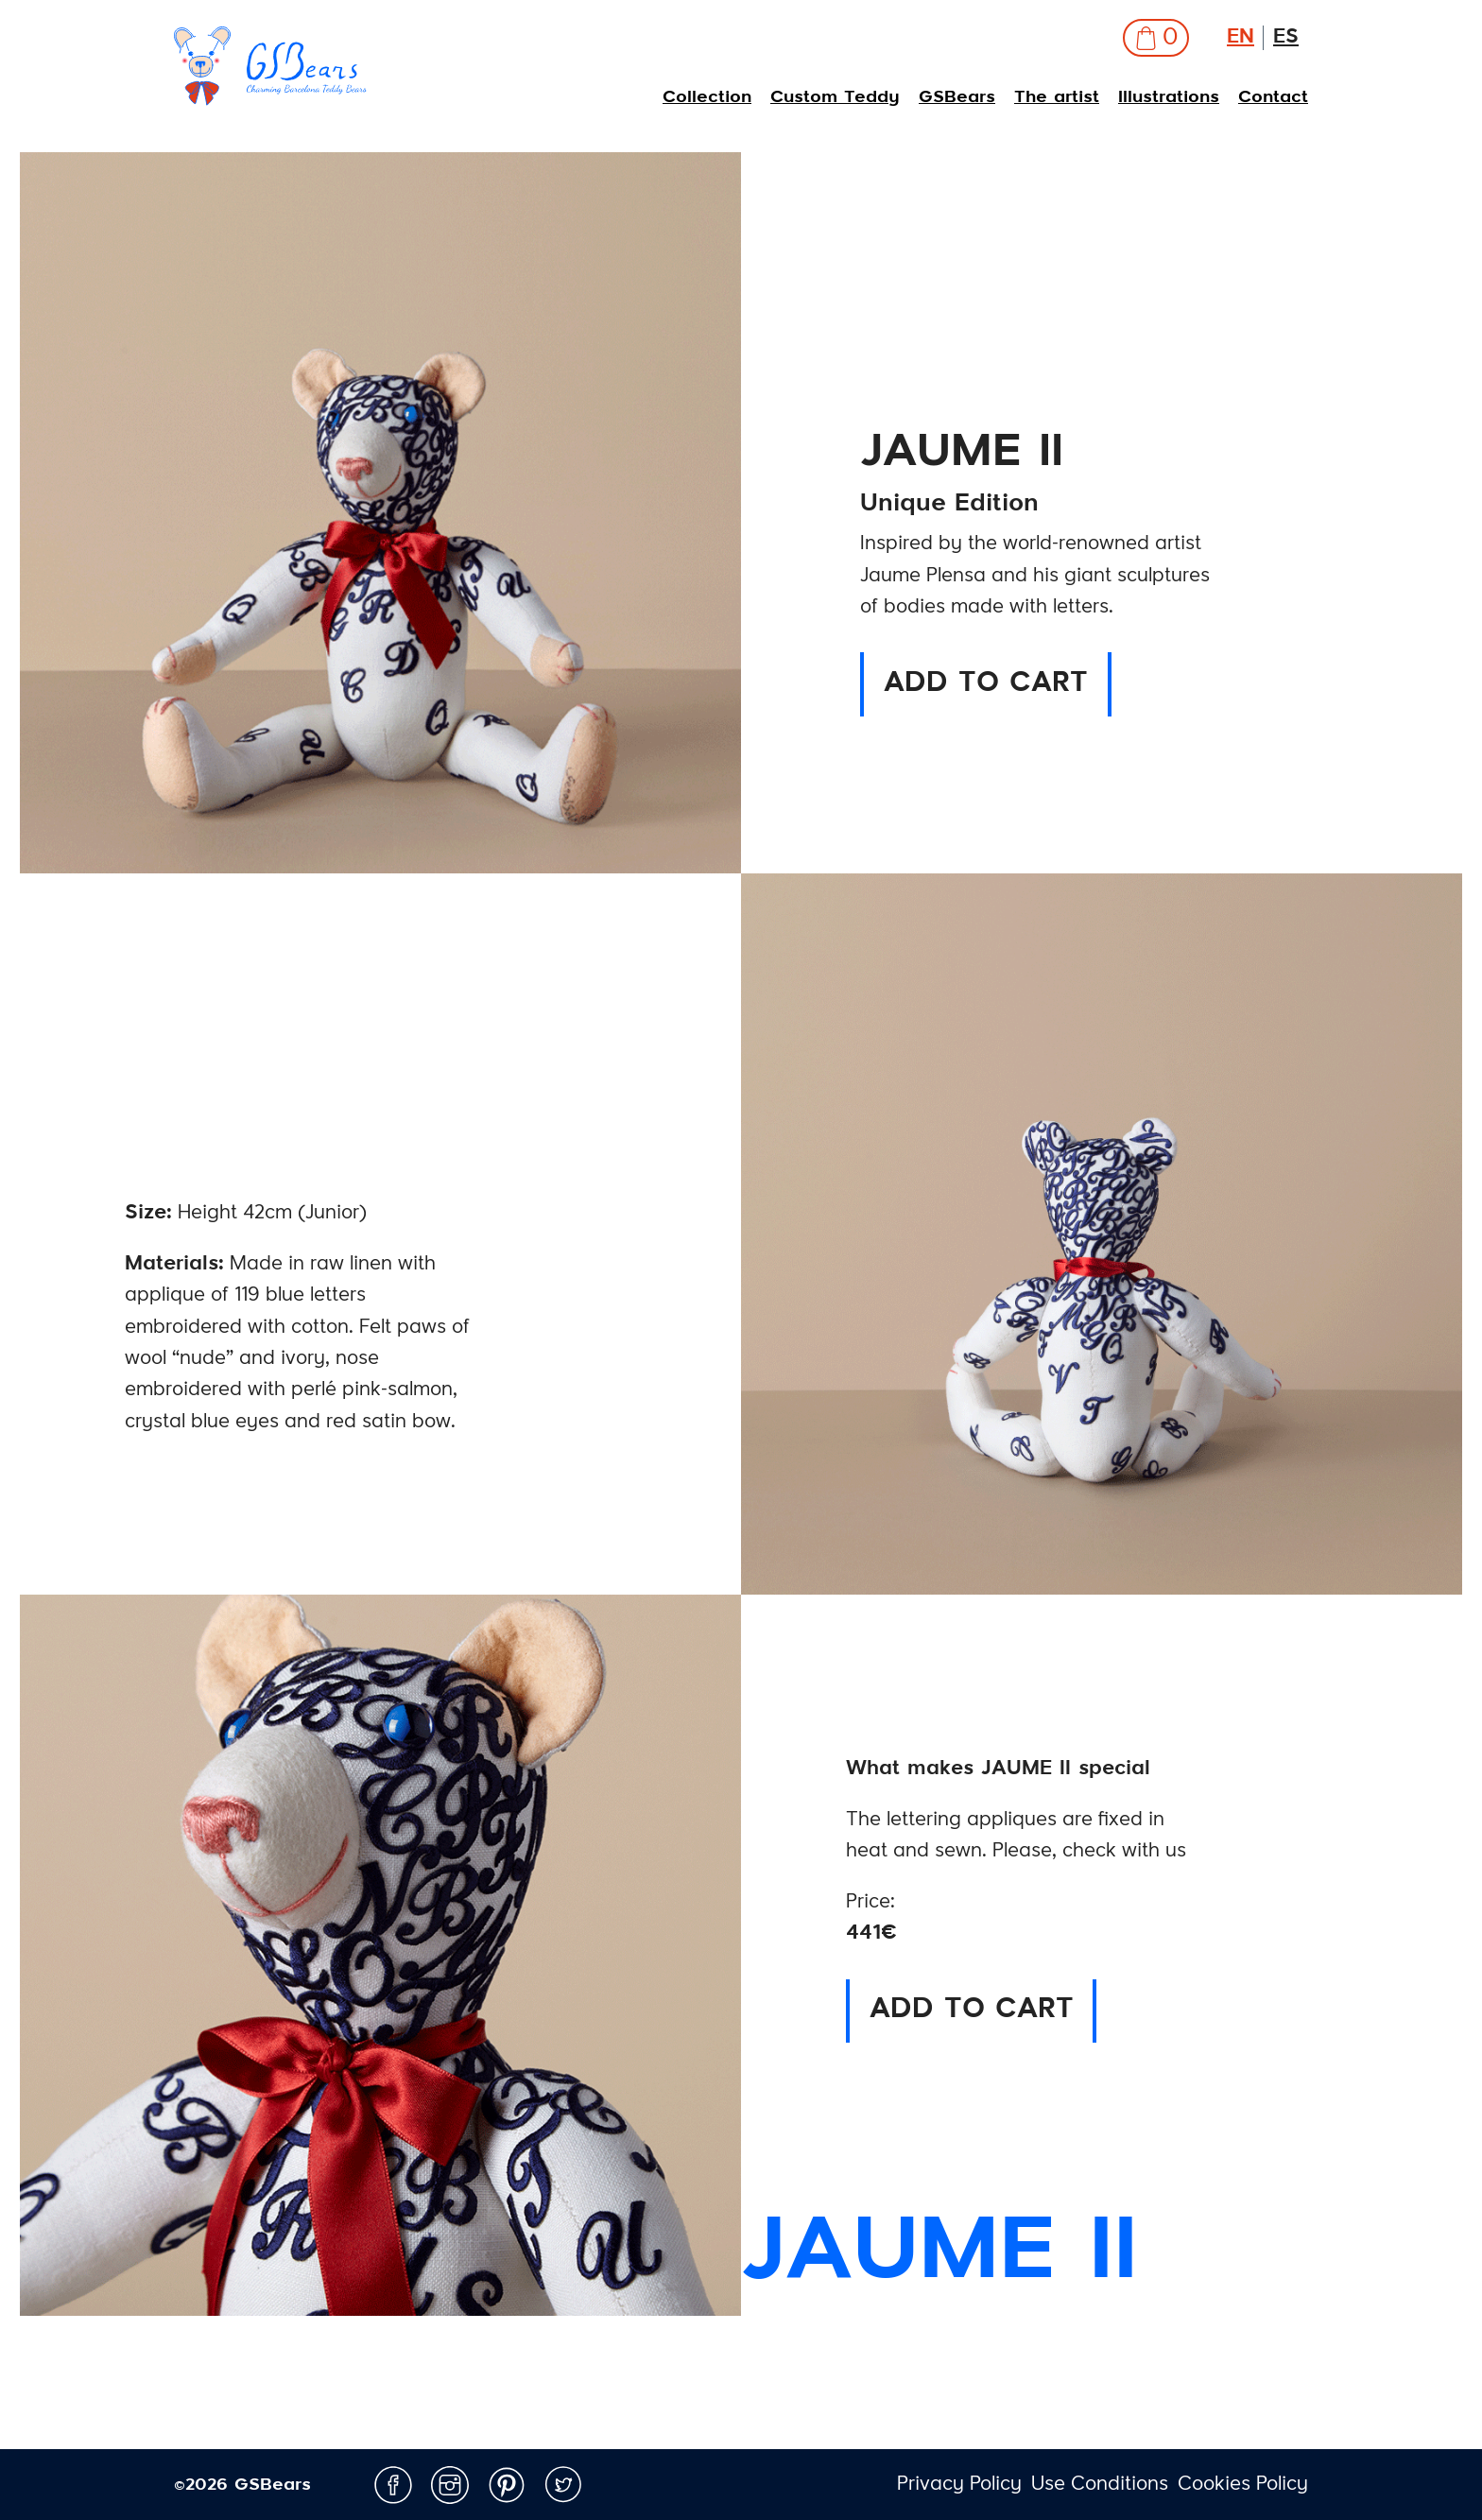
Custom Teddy (835, 97)
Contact (1273, 97)
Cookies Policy (1243, 2484)
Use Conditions (1099, 2484)
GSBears (957, 97)
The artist (1056, 97)
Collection (707, 97)
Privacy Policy (959, 2484)
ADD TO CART (986, 684)
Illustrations (1168, 97)
